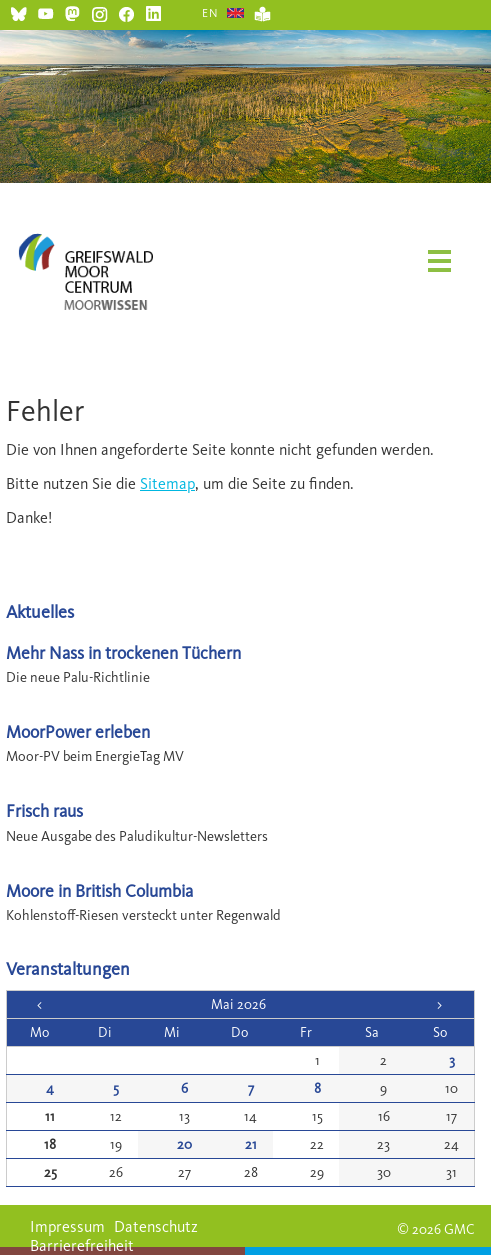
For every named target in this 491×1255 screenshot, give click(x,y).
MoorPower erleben (78, 731)
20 (184, 1144)
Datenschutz (156, 1226)
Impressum (67, 1226)
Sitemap (167, 483)
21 (251, 1144)
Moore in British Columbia (99, 890)
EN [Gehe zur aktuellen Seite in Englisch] (210, 13)
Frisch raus (44, 810)
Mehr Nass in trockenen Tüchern (123, 652)
